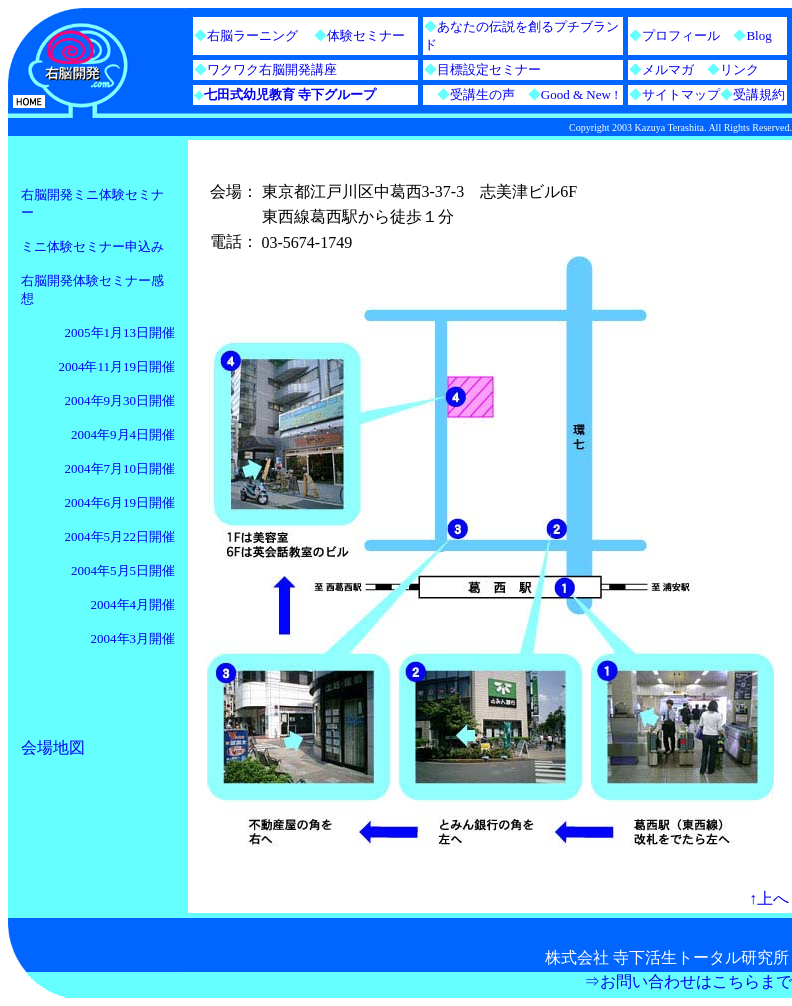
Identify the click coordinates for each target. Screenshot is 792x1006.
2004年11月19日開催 (116, 366)
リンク (739, 69)
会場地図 (53, 747)
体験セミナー (366, 35)
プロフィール (681, 35)
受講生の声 (482, 94)
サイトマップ (681, 94)
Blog (758, 35)
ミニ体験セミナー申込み (92, 246)
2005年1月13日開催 (120, 332)
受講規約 (759, 94)
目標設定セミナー (489, 69)
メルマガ (668, 69)
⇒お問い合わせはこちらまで (688, 981)
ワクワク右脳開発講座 (272, 69)
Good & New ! (567, 94)
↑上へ (769, 898)
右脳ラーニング (252, 35)
